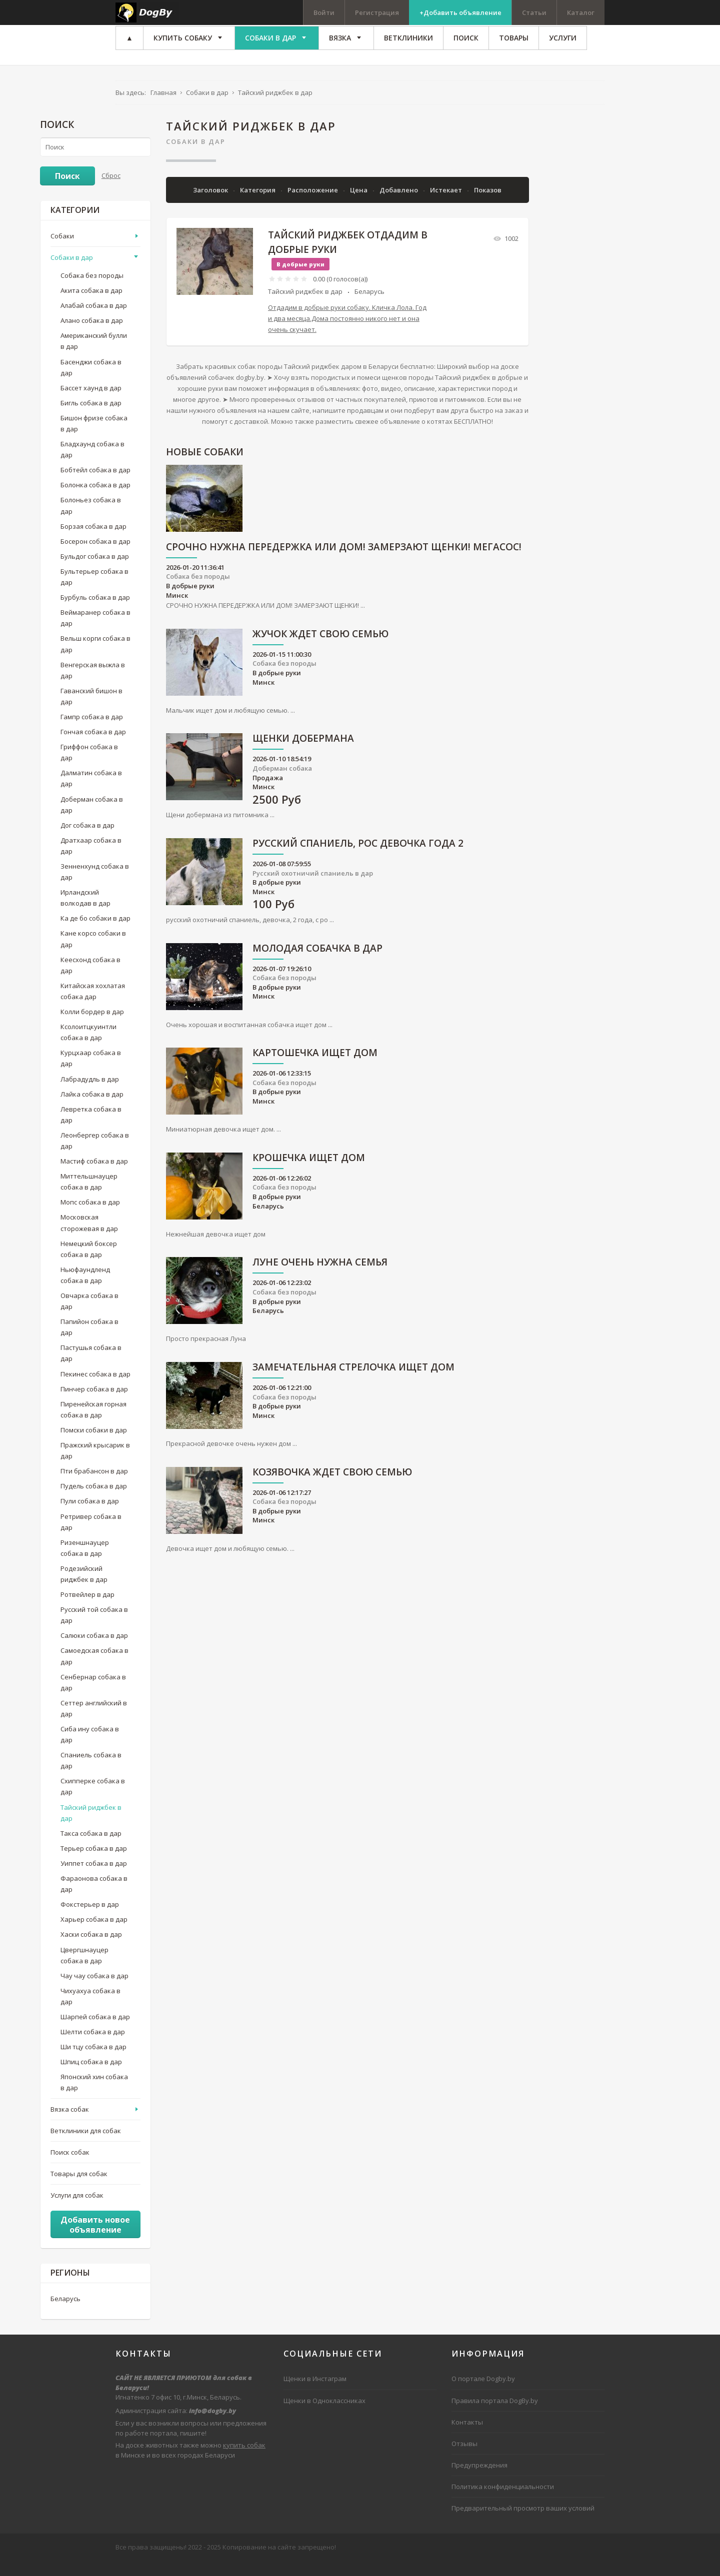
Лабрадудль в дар (89, 1093)
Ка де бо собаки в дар (95, 932)
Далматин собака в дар (91, 793)
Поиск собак (70, 2166)
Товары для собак (79, 2188)
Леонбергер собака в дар (94, 1155)
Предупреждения (480, 2479)
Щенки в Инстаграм (315, 2393)
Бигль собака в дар (91, 417)
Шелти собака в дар (92, 2046)
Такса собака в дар (91, 1847)
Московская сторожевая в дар (89, 1237)
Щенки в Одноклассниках (325, 2414)
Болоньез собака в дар (90, 520)
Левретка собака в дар (91, 1129)
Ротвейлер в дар (87, 1608)
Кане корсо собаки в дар (93, 953)
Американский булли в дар (93, 355)
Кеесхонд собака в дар (90, 979)
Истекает (447, 204)
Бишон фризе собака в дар (94, 438)
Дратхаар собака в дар (91, 860)
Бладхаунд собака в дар (92, 464)
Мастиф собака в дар (94, 1175)
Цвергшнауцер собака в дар (84, 1969)
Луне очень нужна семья (320, 1277)
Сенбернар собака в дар (93, 1696)
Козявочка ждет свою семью (332, 1486)
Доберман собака (282, 782)
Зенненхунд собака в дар (94, 886)
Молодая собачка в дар (317, 963)
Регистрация (377, 12)
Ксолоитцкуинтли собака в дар (88, 1047)
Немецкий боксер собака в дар (88, 1263)
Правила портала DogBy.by (495, 2414)
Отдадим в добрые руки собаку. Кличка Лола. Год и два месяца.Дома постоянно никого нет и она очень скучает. (347, 332)
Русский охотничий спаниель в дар (312, 887)
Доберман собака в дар (91, 819)
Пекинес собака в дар (95, 1387)
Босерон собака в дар (95, 555)
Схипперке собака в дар (92, 1801)
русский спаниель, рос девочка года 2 (358, 858)
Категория (258, 204)
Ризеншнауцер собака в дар (84, 1562)
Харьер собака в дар (94, 1933)
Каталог (580, 12)
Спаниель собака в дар (91, 1775)
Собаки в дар (196, 155)
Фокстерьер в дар (89, 1918)
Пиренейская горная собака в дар (93, 1424)
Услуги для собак (77, 2209)
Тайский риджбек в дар (305, 305)
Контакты (467, 2436)
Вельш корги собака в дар (95, 658)
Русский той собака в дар (94, 1629)
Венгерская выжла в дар (92, 684)
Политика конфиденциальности (503, 2501)
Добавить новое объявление (95, 2239)
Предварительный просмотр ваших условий (523, 2522)
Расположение (314, 204)
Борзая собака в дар (93, 540)
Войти (324, 12)
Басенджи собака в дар (91, 381)
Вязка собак (69, 2123)
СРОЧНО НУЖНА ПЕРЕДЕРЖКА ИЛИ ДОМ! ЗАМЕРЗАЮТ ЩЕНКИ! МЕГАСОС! (344, 562)
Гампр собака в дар (91, 731)
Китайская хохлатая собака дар (92, 1006)
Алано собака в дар (91, 334)
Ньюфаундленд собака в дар (85, 1289)
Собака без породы (198, 590)
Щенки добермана (303, 753)
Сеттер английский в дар (93, 1723)
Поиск (67, 190)
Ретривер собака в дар (91, 1536)
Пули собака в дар (89, 1515)
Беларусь (369, 305)
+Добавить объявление (461, 12)
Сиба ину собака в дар (89, 1749)
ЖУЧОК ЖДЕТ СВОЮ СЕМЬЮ (320, 649)
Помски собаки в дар (93, 1444)
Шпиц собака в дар (91, 2076)
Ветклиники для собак (85, 2144)
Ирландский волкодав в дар (85, 912)
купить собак (244, 2459)
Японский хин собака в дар (94, 2097)
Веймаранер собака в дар (95, 632)
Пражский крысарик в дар (95, 1465)
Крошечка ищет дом (308, 1173)
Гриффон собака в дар (89, 767)
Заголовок (211, 204)
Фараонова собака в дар (94, 1898)
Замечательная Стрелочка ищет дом (353, 1382)
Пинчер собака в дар (94, 1402)
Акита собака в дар (91, 304)
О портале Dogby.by (483, 2393)
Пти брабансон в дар (94, 1485)
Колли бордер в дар (92, 1026)
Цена (359, 204)
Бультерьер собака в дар (94, 591)
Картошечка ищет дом (315, 1068)
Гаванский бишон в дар (91, 711)
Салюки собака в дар (94, 1649)
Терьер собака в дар (93, 1862)
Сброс (111, 189)
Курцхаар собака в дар (90, 1073)
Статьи (534, 12)
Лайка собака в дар (92, 1108)
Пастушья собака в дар (91, 1367)
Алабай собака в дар (93, 319)
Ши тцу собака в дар (93, 2061)
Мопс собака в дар (90, 1216)
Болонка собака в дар (95, 499)
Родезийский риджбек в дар (84, 1588)
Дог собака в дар (87, 839)
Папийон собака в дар (89, 1341)
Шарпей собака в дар (95, 2031)
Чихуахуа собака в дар (90, 2011)
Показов (488, 204)
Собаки (62, 250)
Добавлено (400, 204)
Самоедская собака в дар (94, 1670)
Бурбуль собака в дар (95, 611)
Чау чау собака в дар (94, 1989)
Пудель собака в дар (93, 1500)
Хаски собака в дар (91, 1948)
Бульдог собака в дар (94, 570)
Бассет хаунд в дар (91, 402)
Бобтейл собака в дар (95, 484)
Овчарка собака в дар (89, 1315)
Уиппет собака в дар (93, 1877)
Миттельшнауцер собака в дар (89, 1196)
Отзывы (465, 2458)
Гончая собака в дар (93, 746)
